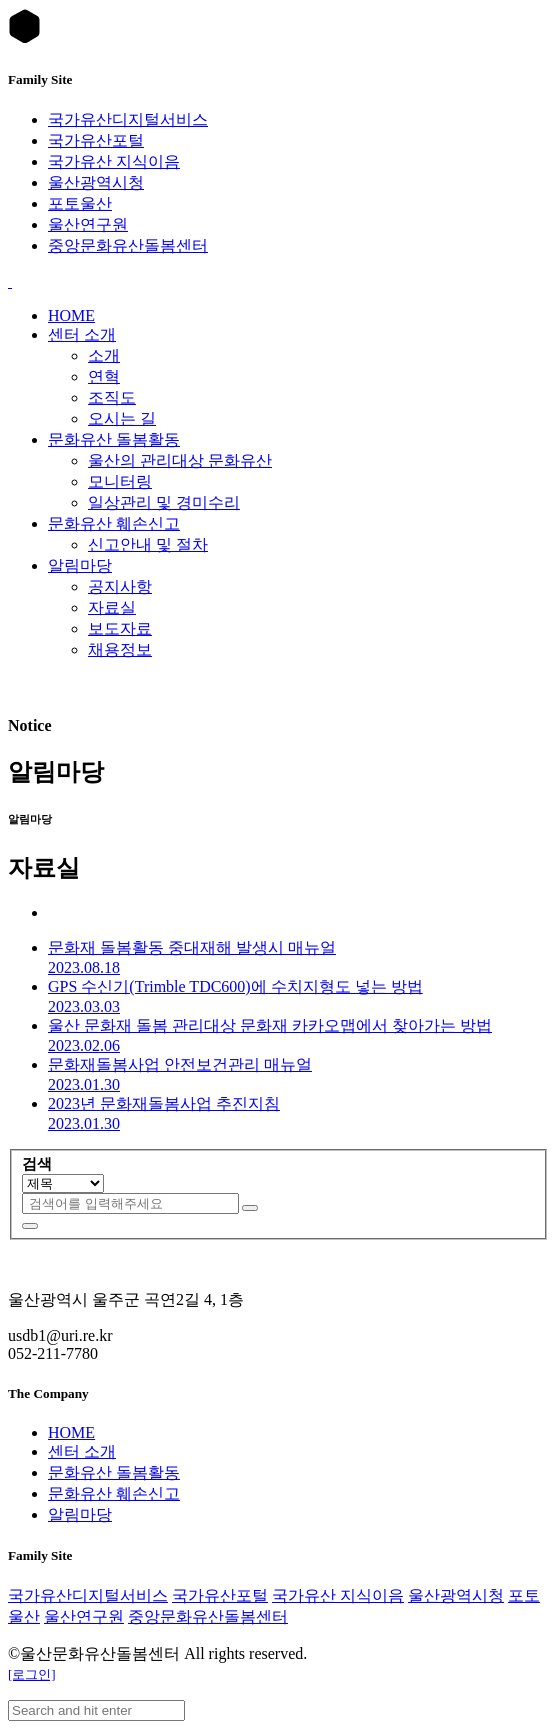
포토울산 (80, 203)
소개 (104, 355)
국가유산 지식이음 (114, 161)
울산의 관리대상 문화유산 (180, 460)
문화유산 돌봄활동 (114, 439)
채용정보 (120, 649)
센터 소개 (82, 334)
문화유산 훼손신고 (114, 523)
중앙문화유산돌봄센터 (128, 245)
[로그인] (32, 1674)
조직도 (112, 397)
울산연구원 (88, 224)
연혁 (104, 376)
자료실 (112, 607)
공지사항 (120, 586)
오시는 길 (122, 418)
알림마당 (80, 565)
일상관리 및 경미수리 (164, 502)
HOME (71, 315)
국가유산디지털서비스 (128, 119)
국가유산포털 (96, 140)
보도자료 (120, 628)
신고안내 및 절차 (148, 544)
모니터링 (120, 481)
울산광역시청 (96, 182)
